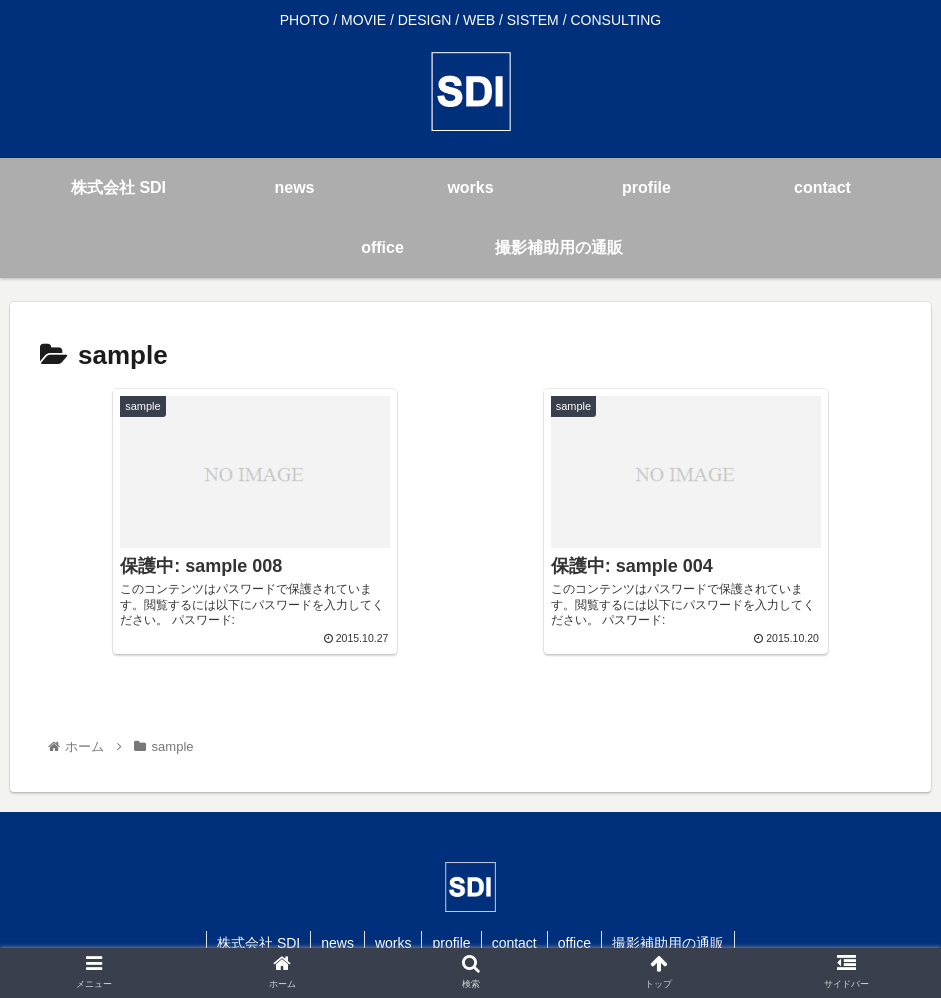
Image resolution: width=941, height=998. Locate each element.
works (393, 943)
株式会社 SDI (258, 943)
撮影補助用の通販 (668, 943)
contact (514, 943)
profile (451, 943)
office (574, 943)
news (337, 943)
